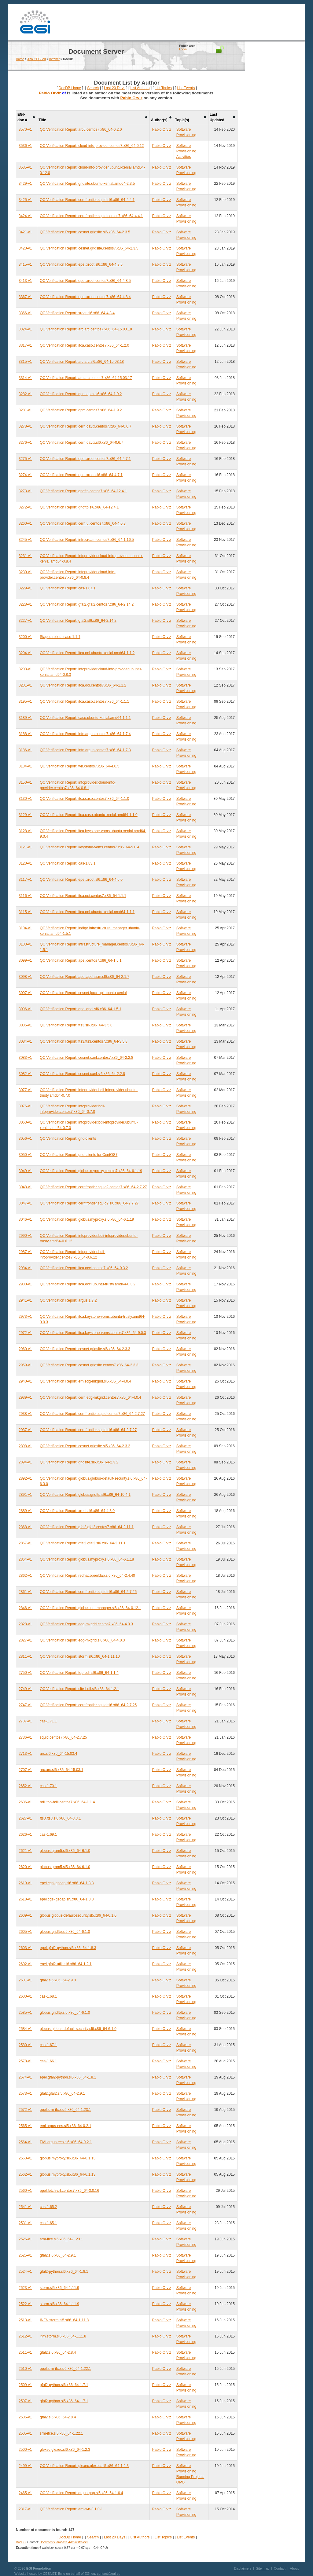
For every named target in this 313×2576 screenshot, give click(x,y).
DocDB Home (70, 88)
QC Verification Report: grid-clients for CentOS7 (78, 1155)
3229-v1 (25, 588)
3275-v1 (25, 459)
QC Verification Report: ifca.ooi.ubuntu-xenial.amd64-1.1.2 (87, 653)
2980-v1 (25, 1284)
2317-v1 (25, 2509)
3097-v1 (25, 993)
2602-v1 (25, 1964)
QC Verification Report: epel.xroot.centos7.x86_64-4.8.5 (85, 281)
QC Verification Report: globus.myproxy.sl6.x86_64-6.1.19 (87, 1219)
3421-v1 (25, 232)
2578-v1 (25, 2061)
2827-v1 (25, 1640)
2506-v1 (25, 2417)
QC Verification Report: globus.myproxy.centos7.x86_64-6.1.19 (91, 1171)
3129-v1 (25, 815)
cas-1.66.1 (48, 2061)
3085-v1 (25, 1025)
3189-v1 (25, 718)
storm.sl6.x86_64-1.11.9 (59, 2304)
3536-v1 (25, 146)
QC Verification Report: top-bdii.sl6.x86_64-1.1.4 (79, 1673)
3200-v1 (25, 637)
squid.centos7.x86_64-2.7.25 (63, 1737)
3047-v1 (25, 1203)
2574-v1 (25, 2077)
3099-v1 (25, 960)
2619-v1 (25, 1883)
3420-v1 (25, 248)
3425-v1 (25, 200)
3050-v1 (25, 1155)
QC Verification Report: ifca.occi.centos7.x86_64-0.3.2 (84, 1268)
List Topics (163, 88)
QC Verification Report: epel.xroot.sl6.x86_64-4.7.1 (81, 475)
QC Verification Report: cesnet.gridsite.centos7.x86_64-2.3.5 (89, 248)
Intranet (54, 59)
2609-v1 (25, 1915)
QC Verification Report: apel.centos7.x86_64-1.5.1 (81, 960)
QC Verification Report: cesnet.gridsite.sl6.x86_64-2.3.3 (85, 1349)
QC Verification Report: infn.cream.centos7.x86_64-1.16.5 (87, 539)
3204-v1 (25, 653)
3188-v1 (25, 734)
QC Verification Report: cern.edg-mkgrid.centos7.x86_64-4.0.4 (90, 1397)
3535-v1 (25, 167)
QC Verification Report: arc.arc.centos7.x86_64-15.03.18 (86, 329)
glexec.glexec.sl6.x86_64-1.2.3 (65, 2449)
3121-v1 (25, 847)
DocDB (21, 2542)
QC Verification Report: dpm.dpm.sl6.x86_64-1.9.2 (81, 394)
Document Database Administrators (63, 2542)
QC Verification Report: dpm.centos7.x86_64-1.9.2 (81, 410)
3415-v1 (25, 264)
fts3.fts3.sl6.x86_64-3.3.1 (60, 1818)
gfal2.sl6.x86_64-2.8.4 (58, 2352)
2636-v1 (25, 1802)
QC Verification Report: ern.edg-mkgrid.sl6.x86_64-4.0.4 (85, 1381)
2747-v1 (25, 1705)
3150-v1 (25, 782)
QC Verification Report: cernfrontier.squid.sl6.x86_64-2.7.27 (88, 1430)
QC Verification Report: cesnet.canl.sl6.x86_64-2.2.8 (82, 1074)
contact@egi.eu (108, 2573)
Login (182, 49)
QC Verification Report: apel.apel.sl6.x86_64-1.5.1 (80, 1009)
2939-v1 (25, 1397)
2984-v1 (25, 1268)
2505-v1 (25, 2433)
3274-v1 (25, 475)
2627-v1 (25, 1818)
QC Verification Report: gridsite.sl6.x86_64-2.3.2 (79, 1462)
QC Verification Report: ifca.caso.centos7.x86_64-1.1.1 (84, 701)
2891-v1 (25, 1494)
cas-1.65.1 (48, 2223)
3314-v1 (25, 378)
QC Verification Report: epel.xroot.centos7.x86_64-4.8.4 (85, 297)
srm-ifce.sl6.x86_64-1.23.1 (61, 2239)
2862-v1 (25, 1575)
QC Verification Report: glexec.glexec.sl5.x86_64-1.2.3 (84, 2466)
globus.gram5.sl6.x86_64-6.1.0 (65, 1851)
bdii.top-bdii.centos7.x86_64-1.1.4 (67, 1802)
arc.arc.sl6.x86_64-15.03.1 (61, 1770)
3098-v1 (25, 977)
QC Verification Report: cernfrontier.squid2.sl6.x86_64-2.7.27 (89, 1203)
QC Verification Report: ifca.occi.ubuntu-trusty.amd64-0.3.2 (87, 1284)
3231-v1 (25, 556)
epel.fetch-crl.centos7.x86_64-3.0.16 (69, 2190)
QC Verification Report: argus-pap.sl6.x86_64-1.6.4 (81, 2493)
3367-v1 (25, 297)
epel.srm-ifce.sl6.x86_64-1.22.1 (65, 2368)
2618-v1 (25, 1899)
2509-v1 (25, 2385)
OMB (180, 2482)
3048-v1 (25, 1187)
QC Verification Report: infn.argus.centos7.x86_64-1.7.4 (85, 734)
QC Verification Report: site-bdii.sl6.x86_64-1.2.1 (79, 1689)
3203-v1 (25, 669)
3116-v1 (25, 896)
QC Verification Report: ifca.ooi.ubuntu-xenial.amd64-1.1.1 (87, 912)
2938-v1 (25, 1414)
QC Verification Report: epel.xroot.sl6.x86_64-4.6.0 (81, 879)
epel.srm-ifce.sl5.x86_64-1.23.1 (65, 2110)
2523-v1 (25, 2288)
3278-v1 (25, 426)
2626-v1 (25, 1834)
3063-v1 (25, 1122)
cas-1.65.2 (48, 2207)
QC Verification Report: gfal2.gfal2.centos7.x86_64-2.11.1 (87, 1527)
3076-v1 (25, 1106)
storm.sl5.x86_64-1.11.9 (59, 2288)
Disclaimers (242, 2568)
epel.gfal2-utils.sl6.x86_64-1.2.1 (65, 1964)
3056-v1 (25, 1138)
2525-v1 (25, 2255)
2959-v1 (25, 1365)
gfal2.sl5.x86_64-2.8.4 (58, 2417)
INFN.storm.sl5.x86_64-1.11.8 (64, 2320)
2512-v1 (25, 2336)
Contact (279, 2568)
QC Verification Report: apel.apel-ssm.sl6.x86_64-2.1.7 (84, 977)
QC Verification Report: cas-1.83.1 (67, 863)
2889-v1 (25, 1511)
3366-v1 (25, 313)
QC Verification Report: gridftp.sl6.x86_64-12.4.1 (79, 507)
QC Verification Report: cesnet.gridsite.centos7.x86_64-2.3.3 (89, 1365)
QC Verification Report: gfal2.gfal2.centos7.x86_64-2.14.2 (87, 604)
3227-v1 (25, 620)
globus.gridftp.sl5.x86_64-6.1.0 (65, 1931)
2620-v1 (25, 1867)
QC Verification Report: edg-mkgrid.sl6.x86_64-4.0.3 (82, 1640)
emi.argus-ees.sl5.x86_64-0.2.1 (65, 2126)
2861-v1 (25, 1592)
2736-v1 (25, 1737)
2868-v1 (25, 1527)
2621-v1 (25, 1851)
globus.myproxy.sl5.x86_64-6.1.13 (67, 2174)
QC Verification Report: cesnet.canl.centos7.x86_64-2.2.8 (86, 1057)
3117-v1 (25, 879)
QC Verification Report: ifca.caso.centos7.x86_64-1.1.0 (84, 798)
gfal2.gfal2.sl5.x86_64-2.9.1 (62, 2093)
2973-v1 (25, 1316)
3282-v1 (25, 394)
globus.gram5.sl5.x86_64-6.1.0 (65, 1867)
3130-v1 (25, 798)
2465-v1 (25, 2493)
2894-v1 (25, 1462)
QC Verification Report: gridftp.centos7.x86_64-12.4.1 (83, 491)
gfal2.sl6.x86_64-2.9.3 (58, 1980)
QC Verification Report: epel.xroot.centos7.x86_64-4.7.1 (85, 459)
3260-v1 (25, 523)
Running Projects (190, 2477)
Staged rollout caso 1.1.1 (60, 637)
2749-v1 (25, 1689)
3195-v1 (25, 701)
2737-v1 (25, 1721)
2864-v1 (25, 1559)
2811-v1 (25, 1656)
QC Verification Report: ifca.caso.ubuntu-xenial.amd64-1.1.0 (89, 815)
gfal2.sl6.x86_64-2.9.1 (58, 2255)
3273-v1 (25, 491)
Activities (183, 157)
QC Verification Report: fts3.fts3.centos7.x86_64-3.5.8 (83, 1041)
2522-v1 (25, 2304)
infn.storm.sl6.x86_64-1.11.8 (63, 2336)
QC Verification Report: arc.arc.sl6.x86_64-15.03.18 (82, 361)
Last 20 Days (114, 88)
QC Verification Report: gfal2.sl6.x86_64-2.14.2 (78, 620)
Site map (262, 2568)
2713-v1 (25, 1753)
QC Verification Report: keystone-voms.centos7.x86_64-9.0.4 (89, 847)
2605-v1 (25, 1931)
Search (93, 88)
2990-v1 (25, 1235)
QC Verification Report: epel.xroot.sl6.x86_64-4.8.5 (81, 264)
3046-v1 (25, 1219)
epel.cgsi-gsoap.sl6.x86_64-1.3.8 (67, 1883)
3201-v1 (25, 685)
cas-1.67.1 (48, 2045)
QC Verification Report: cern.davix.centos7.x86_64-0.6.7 (85, 426)
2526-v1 (25, 2239)
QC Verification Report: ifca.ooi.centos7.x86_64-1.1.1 (83, 896)
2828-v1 (25, 1624)
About (294, 2568)
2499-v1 (25, 2466)
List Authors (140, 88)
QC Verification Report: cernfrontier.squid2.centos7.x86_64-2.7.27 (93, 1187)
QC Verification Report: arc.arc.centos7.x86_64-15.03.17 (86, 378)
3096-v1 (25, 1009)
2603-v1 (25, 1948)
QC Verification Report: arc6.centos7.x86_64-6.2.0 (81, 129)
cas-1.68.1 (48, 1996)
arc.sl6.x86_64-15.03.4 (58, 1753)
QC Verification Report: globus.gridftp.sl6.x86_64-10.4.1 (85, 1494)
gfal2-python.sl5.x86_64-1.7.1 (64, 2401)
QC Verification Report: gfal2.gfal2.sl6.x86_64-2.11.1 (82, 1543)
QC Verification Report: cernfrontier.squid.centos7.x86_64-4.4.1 (91, 216)
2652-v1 (25, 1786)
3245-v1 (25, 539)
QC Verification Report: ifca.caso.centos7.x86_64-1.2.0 (84, 345)
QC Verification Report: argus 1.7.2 (68, 1300)
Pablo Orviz (50, 93)
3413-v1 (25, 281)
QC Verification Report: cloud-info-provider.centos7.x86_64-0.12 (92, 146)
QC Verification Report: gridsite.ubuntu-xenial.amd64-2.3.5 (87, 183)
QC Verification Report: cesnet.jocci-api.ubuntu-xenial (83, 993)
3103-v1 (25, 944)
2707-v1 (25, 1770)
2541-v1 (25, 2207)
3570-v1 (25, 129)
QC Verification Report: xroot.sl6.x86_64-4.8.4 (77, 313)
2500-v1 (25, 2449)
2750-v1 (25, 1673)
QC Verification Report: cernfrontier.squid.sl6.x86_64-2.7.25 (88, 1592)
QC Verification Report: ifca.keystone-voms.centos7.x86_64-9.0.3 (93, 1333)
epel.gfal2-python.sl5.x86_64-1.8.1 (68, 2077)
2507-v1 (25, 2401)
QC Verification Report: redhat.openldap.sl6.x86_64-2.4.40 (87, 1575)
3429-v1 (25, 183)
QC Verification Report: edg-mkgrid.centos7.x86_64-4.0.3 (86, 1624)
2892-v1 (25, 1478)
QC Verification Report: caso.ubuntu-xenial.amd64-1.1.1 (85, 718)
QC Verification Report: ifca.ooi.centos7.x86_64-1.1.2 (83, 685)
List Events (186, 88)
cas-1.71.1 (48, 1721)
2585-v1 (25, 2012)
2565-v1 (25, 2126)
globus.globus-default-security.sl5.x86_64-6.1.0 (78, 1915)
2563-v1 (25, 2158)
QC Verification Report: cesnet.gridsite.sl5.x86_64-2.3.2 (85, 1446)
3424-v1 (25, 216)
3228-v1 (25, 604)
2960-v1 (25, 1349)
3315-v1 (25, 361)
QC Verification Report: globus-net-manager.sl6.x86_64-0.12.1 (90, 1608)
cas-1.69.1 (48, 1834)
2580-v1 (25, 2045)
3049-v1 (25, 1171)
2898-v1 (25, 1446)
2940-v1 (25, 1381)
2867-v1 (25, 1543)
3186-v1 (25, 750)
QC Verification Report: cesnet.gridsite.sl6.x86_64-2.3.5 (85, 232)
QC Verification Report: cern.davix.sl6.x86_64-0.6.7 (81, 442)
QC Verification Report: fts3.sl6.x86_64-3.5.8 (76, 1025)
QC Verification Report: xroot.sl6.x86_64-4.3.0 (77, 1511)
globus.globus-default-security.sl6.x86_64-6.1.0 (78, 2029)
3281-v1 (25, 410)
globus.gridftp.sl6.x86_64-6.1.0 (65, 2012)
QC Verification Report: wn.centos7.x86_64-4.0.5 (79, 766)
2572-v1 (25, 2110)
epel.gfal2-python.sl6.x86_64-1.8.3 (68, 1948)
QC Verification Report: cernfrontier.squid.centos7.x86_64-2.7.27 (92, 1414)
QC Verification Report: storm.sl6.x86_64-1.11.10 (80, 1656)
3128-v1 (25, 831)
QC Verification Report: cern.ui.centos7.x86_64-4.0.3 (83, 523)
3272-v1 (25, 507)
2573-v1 (25, 2093)
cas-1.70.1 (48, 1786)
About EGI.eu (37, 59)
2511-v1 (25, 2352)
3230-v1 (25, 572)
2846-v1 (25, 1608)
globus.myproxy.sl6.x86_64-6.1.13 (67, 2158)
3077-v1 (25, 1090)
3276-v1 (25, 442)
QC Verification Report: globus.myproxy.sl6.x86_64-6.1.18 (87, 1559)
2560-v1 (25, 2190)
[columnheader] (26, 117)
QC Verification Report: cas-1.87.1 (67, 588)
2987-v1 (25, 1252)
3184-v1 (25, 766)
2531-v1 (25, 2223)
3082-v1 (25, 1074)
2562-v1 (25, 2174)
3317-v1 (25, 345)
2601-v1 (25, 1980)
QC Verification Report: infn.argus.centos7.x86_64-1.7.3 (85, 750)
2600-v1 (25, 1996)
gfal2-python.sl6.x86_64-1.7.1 (64, 2385)
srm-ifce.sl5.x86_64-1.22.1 (61, 2433)
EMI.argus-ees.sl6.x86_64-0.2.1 (66, 2142)
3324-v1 (25, 329)
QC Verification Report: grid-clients (68, 1138)
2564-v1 (25, 2142)
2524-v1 (25, 2271)
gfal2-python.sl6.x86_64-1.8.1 (64, 2271)
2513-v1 (25, 2320)
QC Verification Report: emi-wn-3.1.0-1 (71, 2509)
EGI (34, 22)
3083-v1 (25, 1057)
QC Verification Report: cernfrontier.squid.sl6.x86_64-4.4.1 (87, 200)
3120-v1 (25, 863)
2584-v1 (25, 2029)
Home (20, 59)
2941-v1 (25, 1300)
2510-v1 (25, 2368)
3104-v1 (25, 928)
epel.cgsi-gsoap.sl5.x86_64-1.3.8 (67, 1899)
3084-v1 (25, 1041)
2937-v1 (25, 1430)
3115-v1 (25, 912)
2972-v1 (25, 1333)
